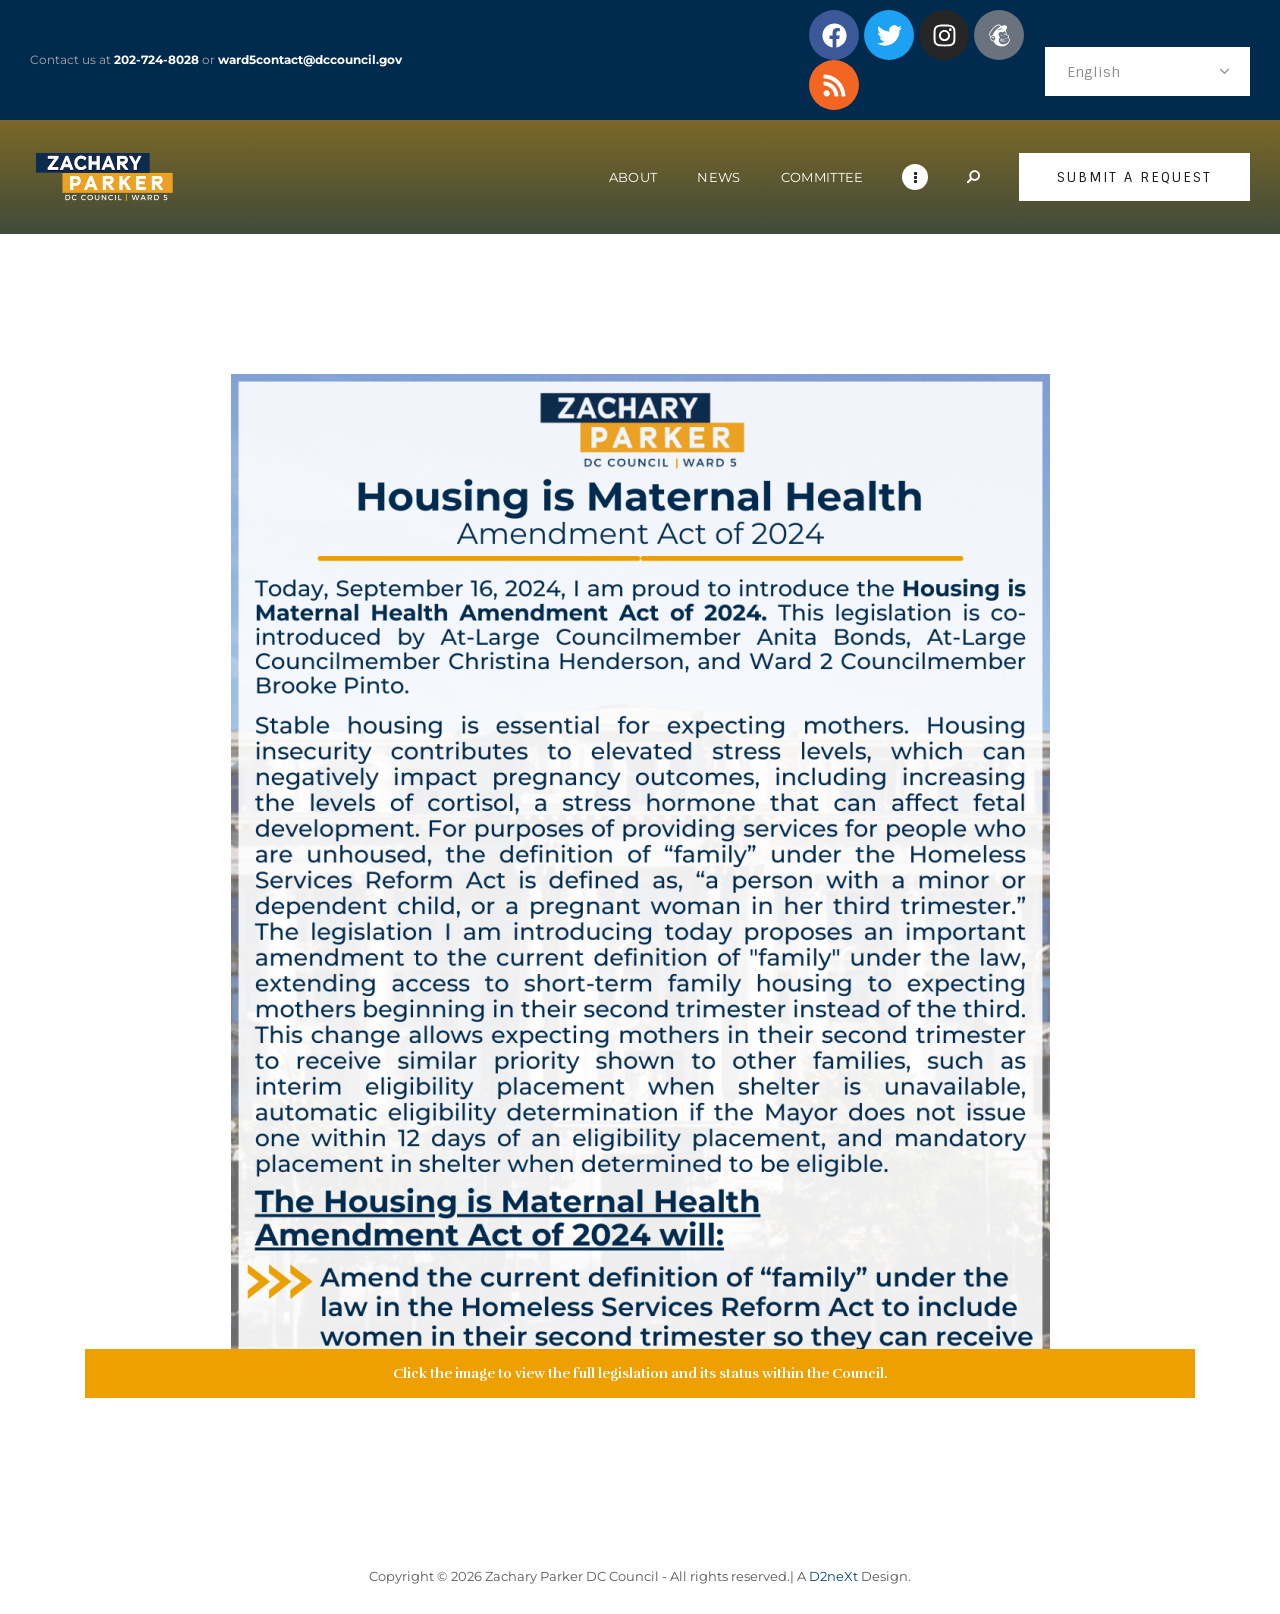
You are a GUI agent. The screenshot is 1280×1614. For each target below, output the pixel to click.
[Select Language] (1147, 71)
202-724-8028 (156, 59)
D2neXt (833, 1576)
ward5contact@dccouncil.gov (310, 59)
